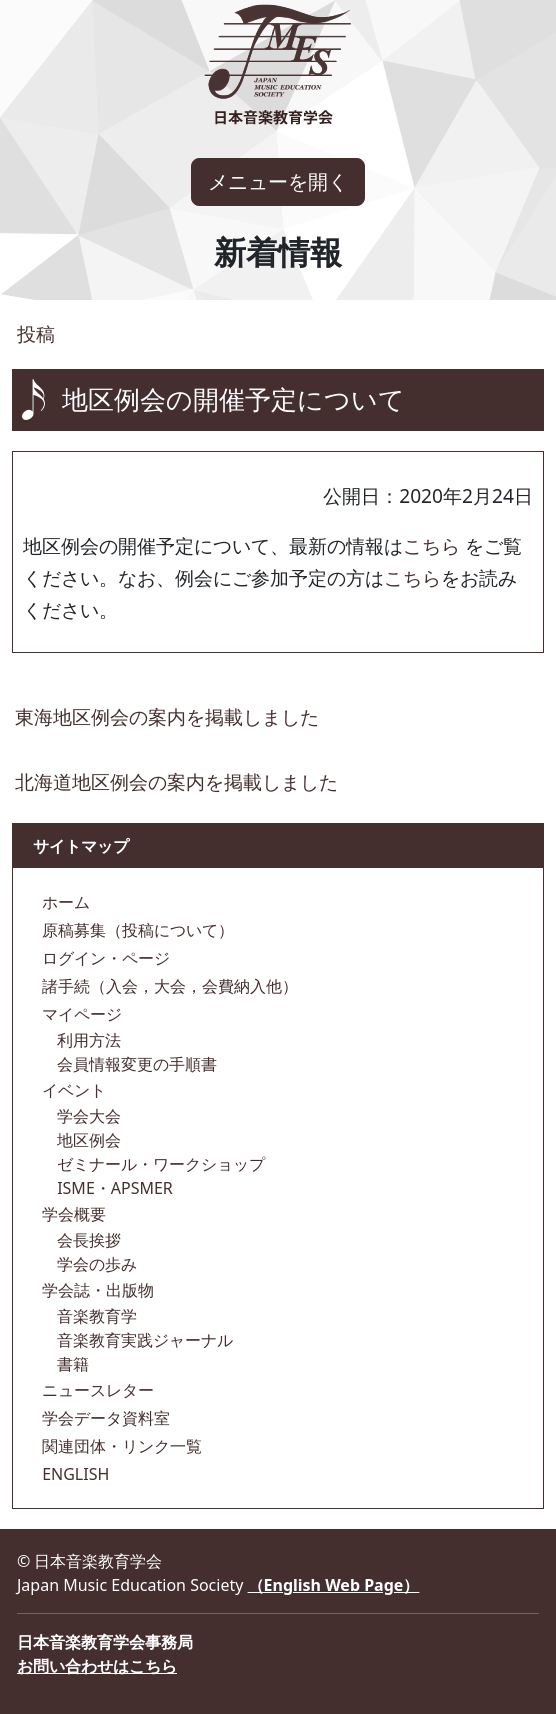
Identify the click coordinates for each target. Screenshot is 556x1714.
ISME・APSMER (113, 1188)
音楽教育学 (95, 1316)
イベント (72, 1090)
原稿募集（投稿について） (136, 930)
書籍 (71, 1364)
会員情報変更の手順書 (135, 1064)
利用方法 (87, 1040)
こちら (431, 545)
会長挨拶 (87, 1240)
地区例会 (87, 1140)
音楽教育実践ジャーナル (143, 1340)
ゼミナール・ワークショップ (159, 1164)
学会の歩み (95, 1264)
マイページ (80, 1014)
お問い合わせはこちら (97, 1666)
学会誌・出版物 (96, 1290)
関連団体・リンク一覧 (120, 1446)
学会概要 (72, 1214)
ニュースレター (96, 1390)
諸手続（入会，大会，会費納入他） (168, 986)
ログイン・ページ (104, 958)
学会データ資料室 (104, 1418)
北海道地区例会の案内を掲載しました (176, 781)
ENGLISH (73, 1474)
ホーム (64, 902)
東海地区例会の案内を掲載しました (167, 716)
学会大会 (87, 1116)
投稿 (33, 333)
